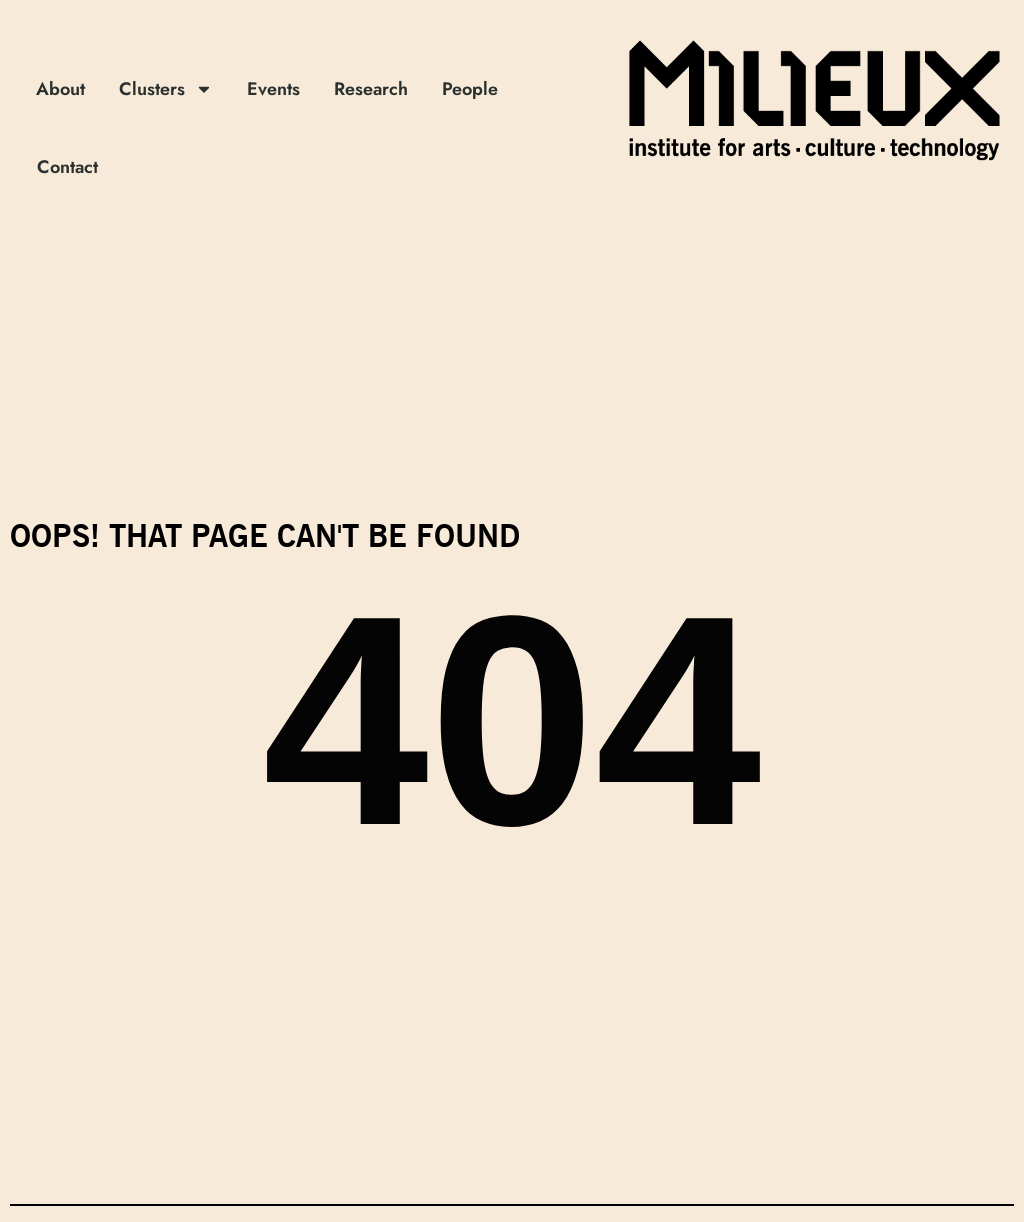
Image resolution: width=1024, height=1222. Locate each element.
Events (273, 89)
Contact (67, 167)
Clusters (166, 89)
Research (371, 89)
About (60, 89)
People (470, 89)
